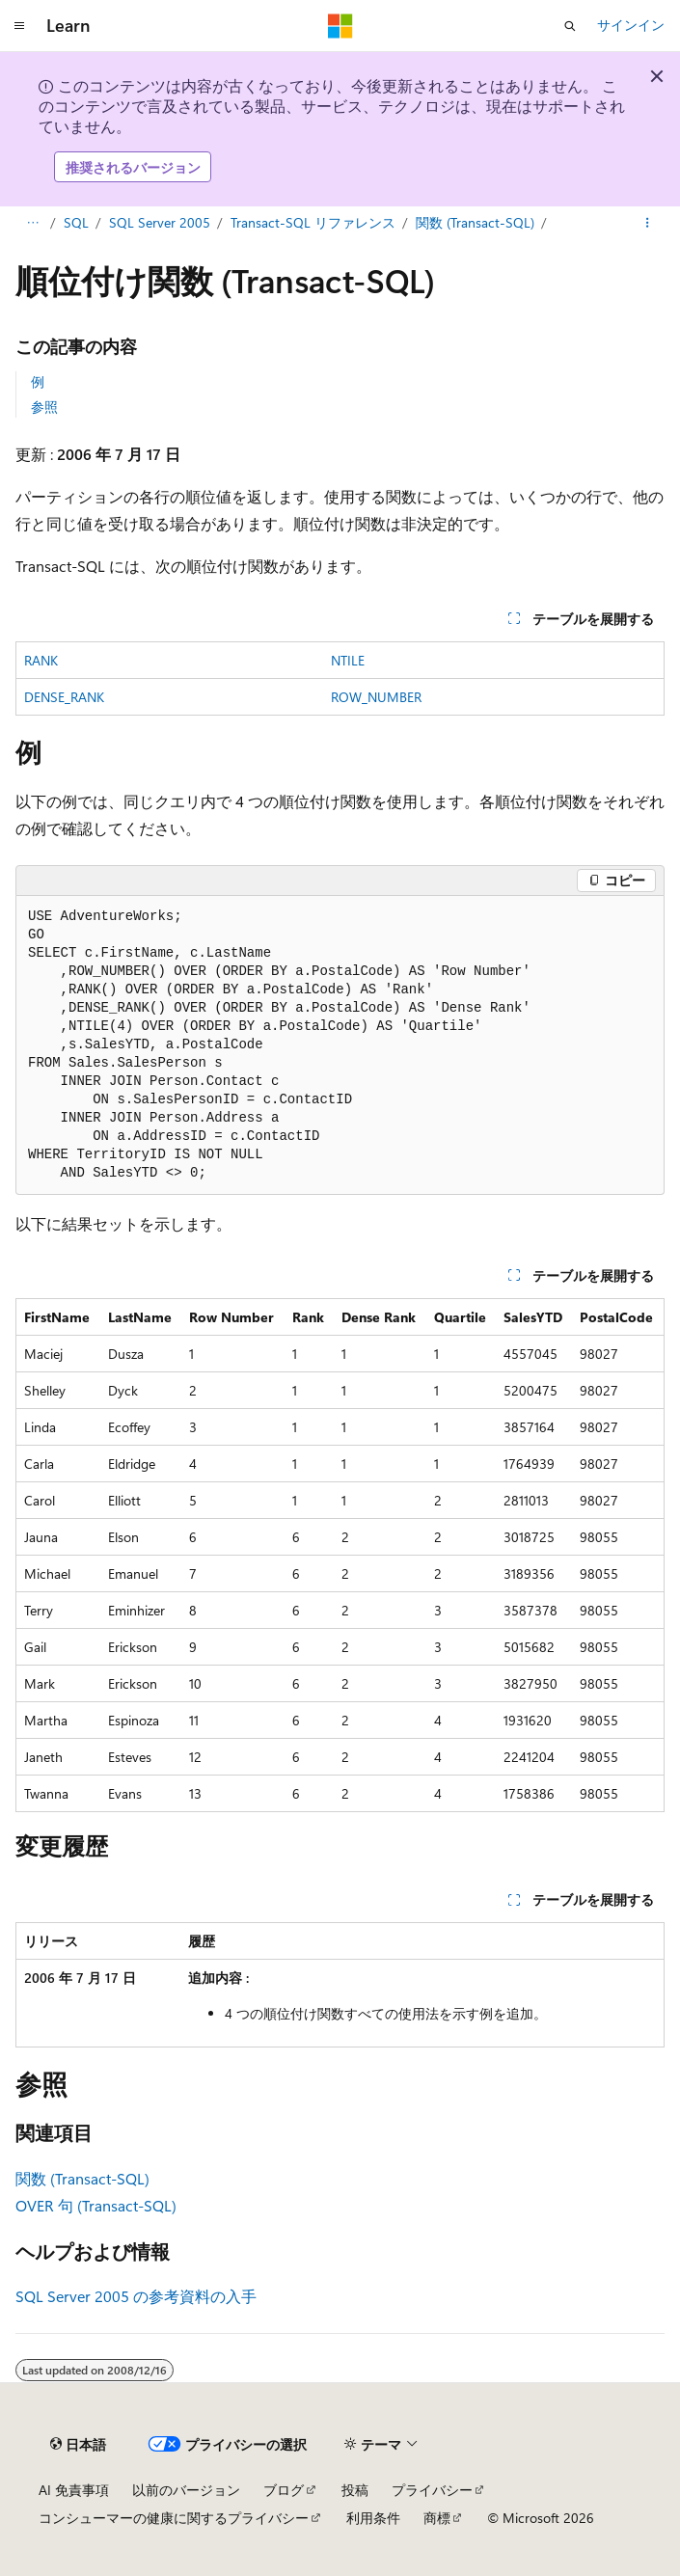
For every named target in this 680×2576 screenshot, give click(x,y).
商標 (436, 2517)
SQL (76, 222)
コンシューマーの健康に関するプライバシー (174, 2517)
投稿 (354, 2490)
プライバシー (432, 2490)
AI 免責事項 (74, 2490)
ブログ (283, 2490)
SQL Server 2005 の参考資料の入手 (136, 2296)
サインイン (631, 24)
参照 (44, 406)
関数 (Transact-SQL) (475, 222)
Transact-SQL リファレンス (313, 222)
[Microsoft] (340, 26)
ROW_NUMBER (376, 697)
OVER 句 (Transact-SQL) (96, 2205)
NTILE (348, 660)
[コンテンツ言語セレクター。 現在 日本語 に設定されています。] (78, 2444)
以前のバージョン (186, 2490)
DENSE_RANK (64, 697)
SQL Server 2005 (159, 222)
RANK (41, 660)
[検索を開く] (570, 26)
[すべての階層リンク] (32, 223)
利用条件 (373, 2517)
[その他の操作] (648, 223)
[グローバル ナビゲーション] (19, 26)
